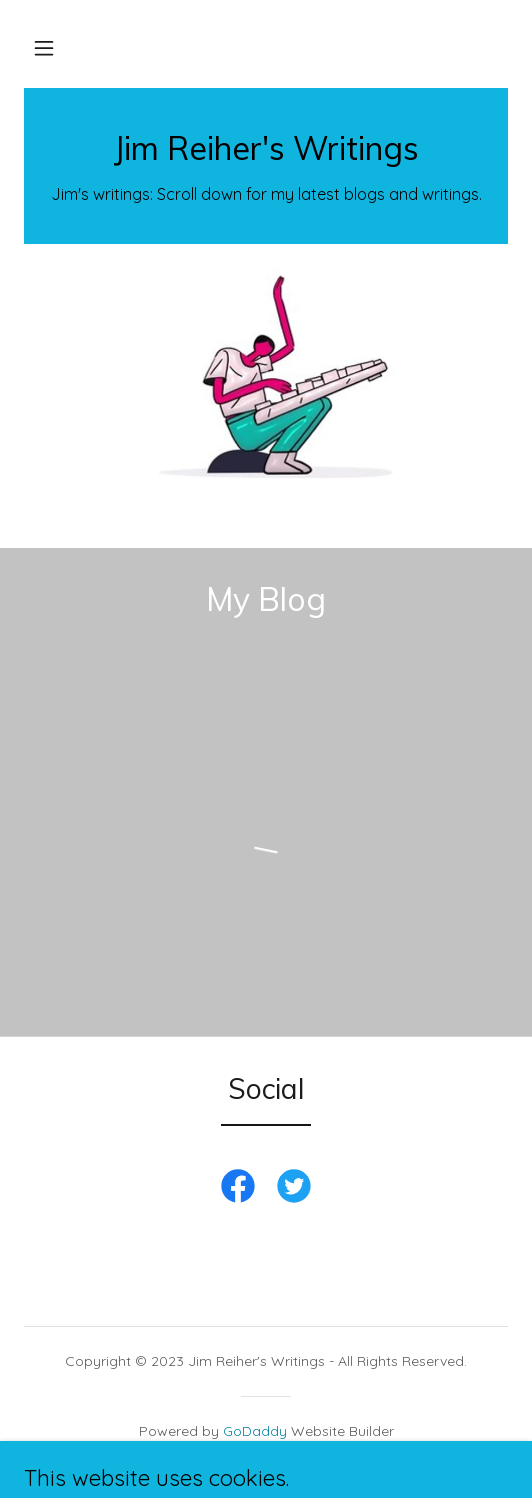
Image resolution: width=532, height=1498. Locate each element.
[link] (266, 154)
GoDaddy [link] (255, 1431)
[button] (44, 48)
